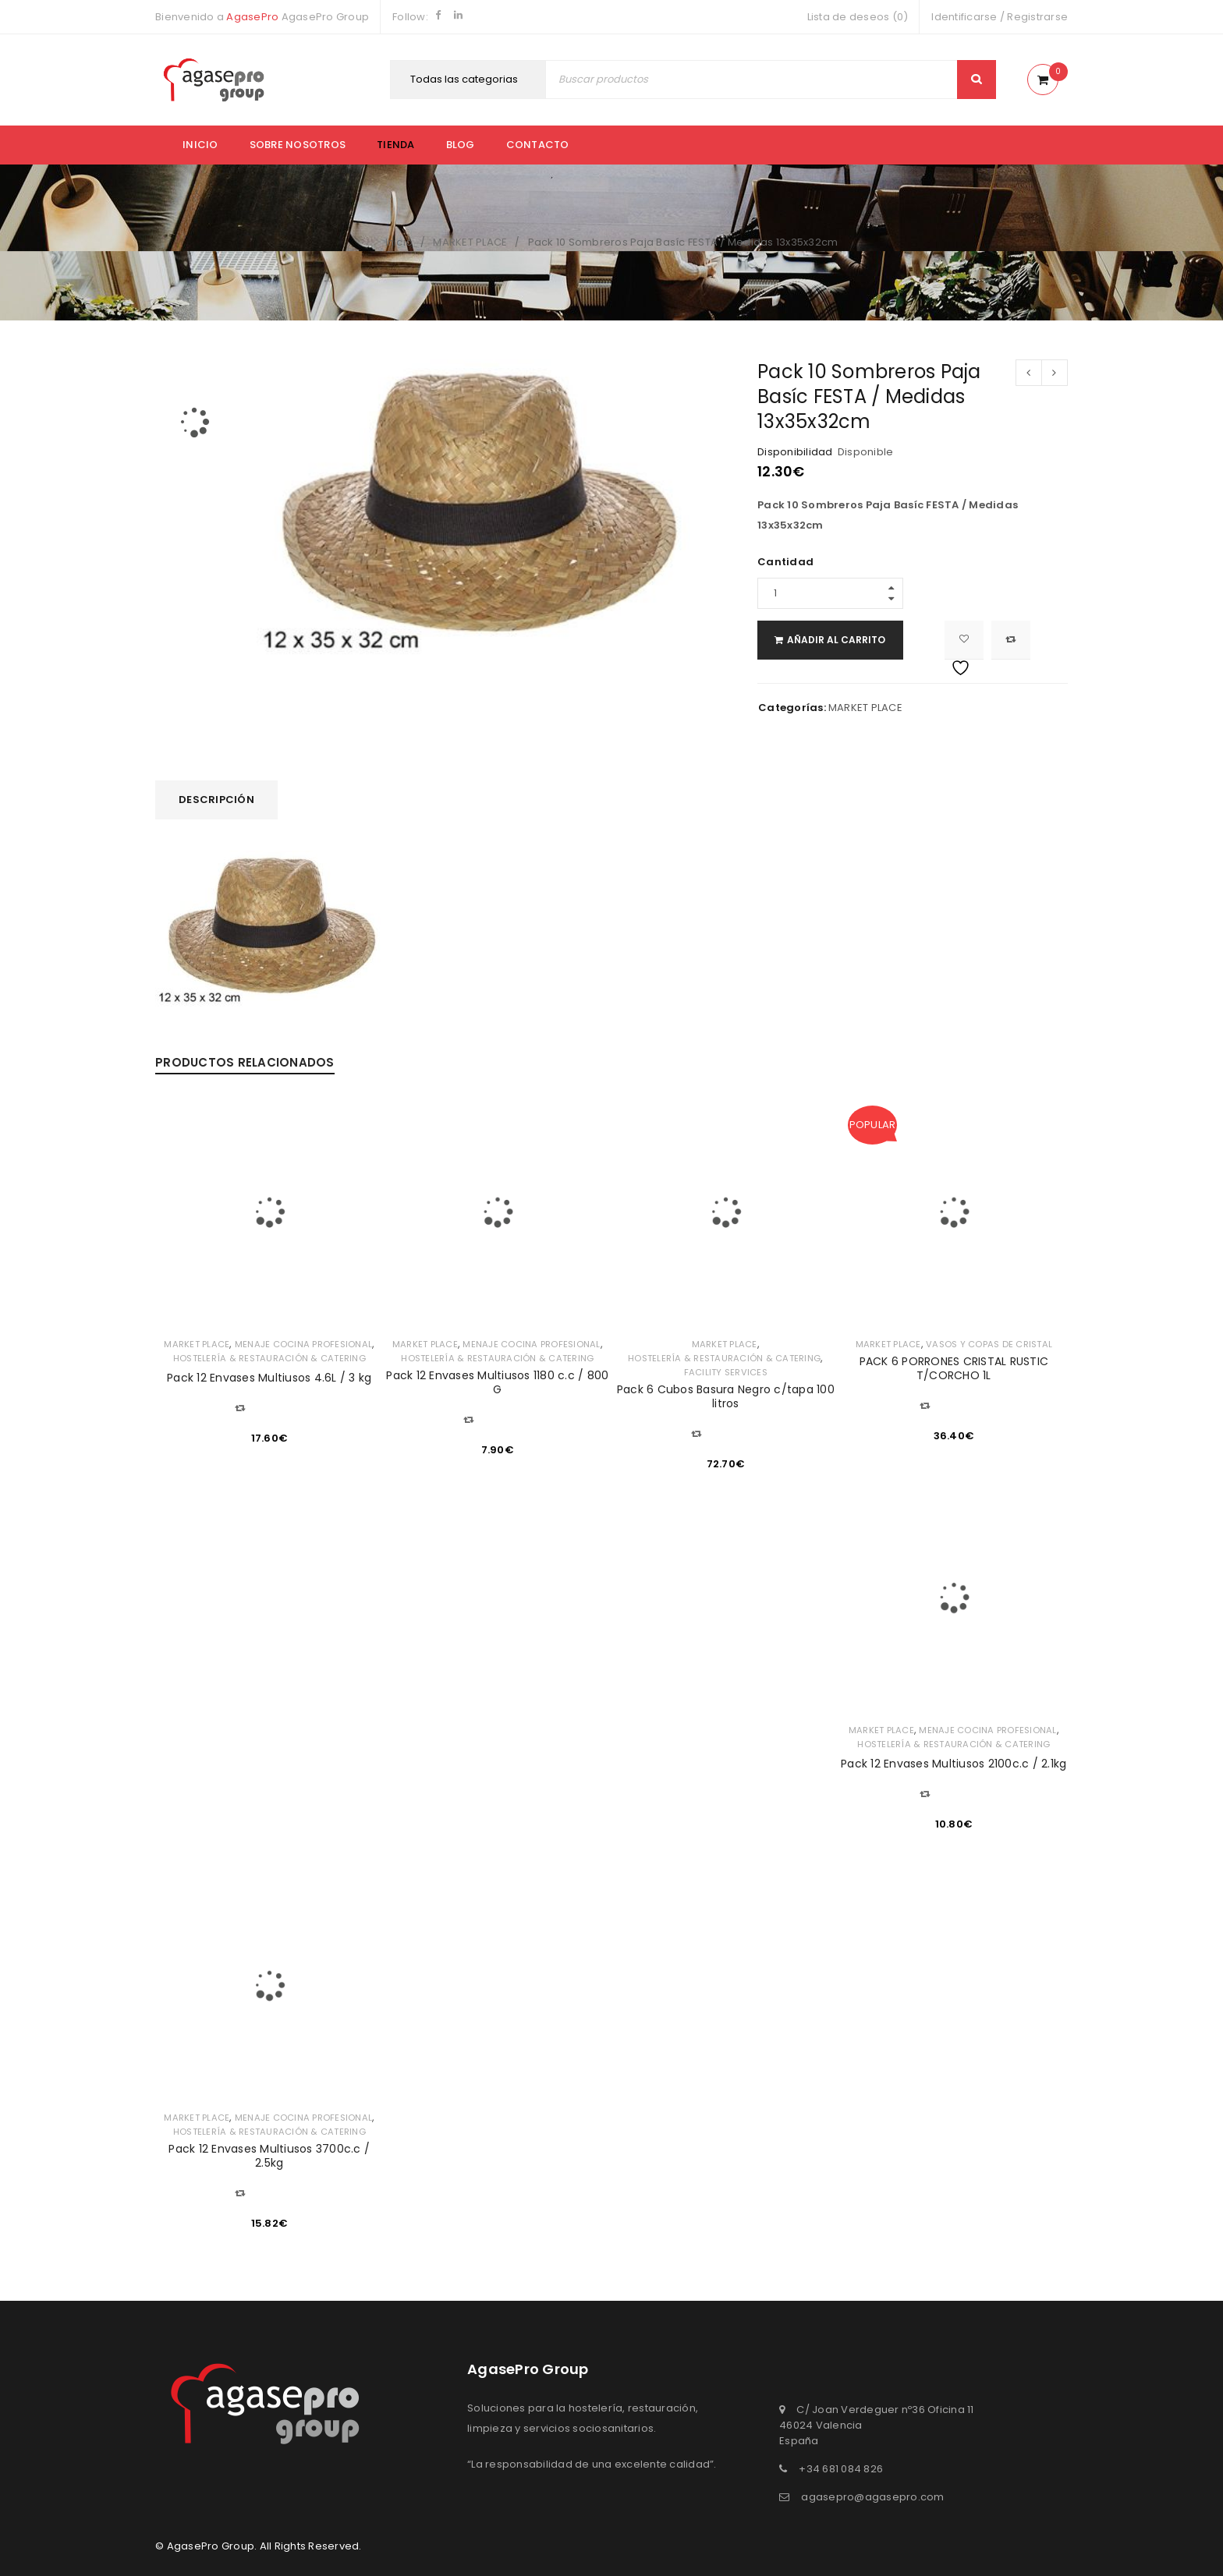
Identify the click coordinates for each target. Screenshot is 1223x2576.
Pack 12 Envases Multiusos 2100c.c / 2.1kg (953, 1763)
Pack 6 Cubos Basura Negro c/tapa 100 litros (726, 1396)
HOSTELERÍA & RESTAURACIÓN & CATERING (269, 1358)
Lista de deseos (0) (858, 16)
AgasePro (252, 16)
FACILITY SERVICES (725, 1372)
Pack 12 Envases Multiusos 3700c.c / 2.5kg (269, 2156)
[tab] (216, 799)
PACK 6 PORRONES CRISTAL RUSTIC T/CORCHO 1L (954, 1368)
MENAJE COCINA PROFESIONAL (303, 1344)
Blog (460, 144)
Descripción (216, 799)
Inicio (200, 144)
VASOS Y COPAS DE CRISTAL (989, 1344)
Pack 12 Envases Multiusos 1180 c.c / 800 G (497, 1382)
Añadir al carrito (853, 639)
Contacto (537, 144)
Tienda (396, 144)
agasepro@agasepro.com (872, 2496)
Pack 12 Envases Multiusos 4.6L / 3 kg (269, 1377)
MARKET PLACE (470, 242)
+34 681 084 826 (841, 2468)
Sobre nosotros (298, 144)
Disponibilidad (795, 452)
